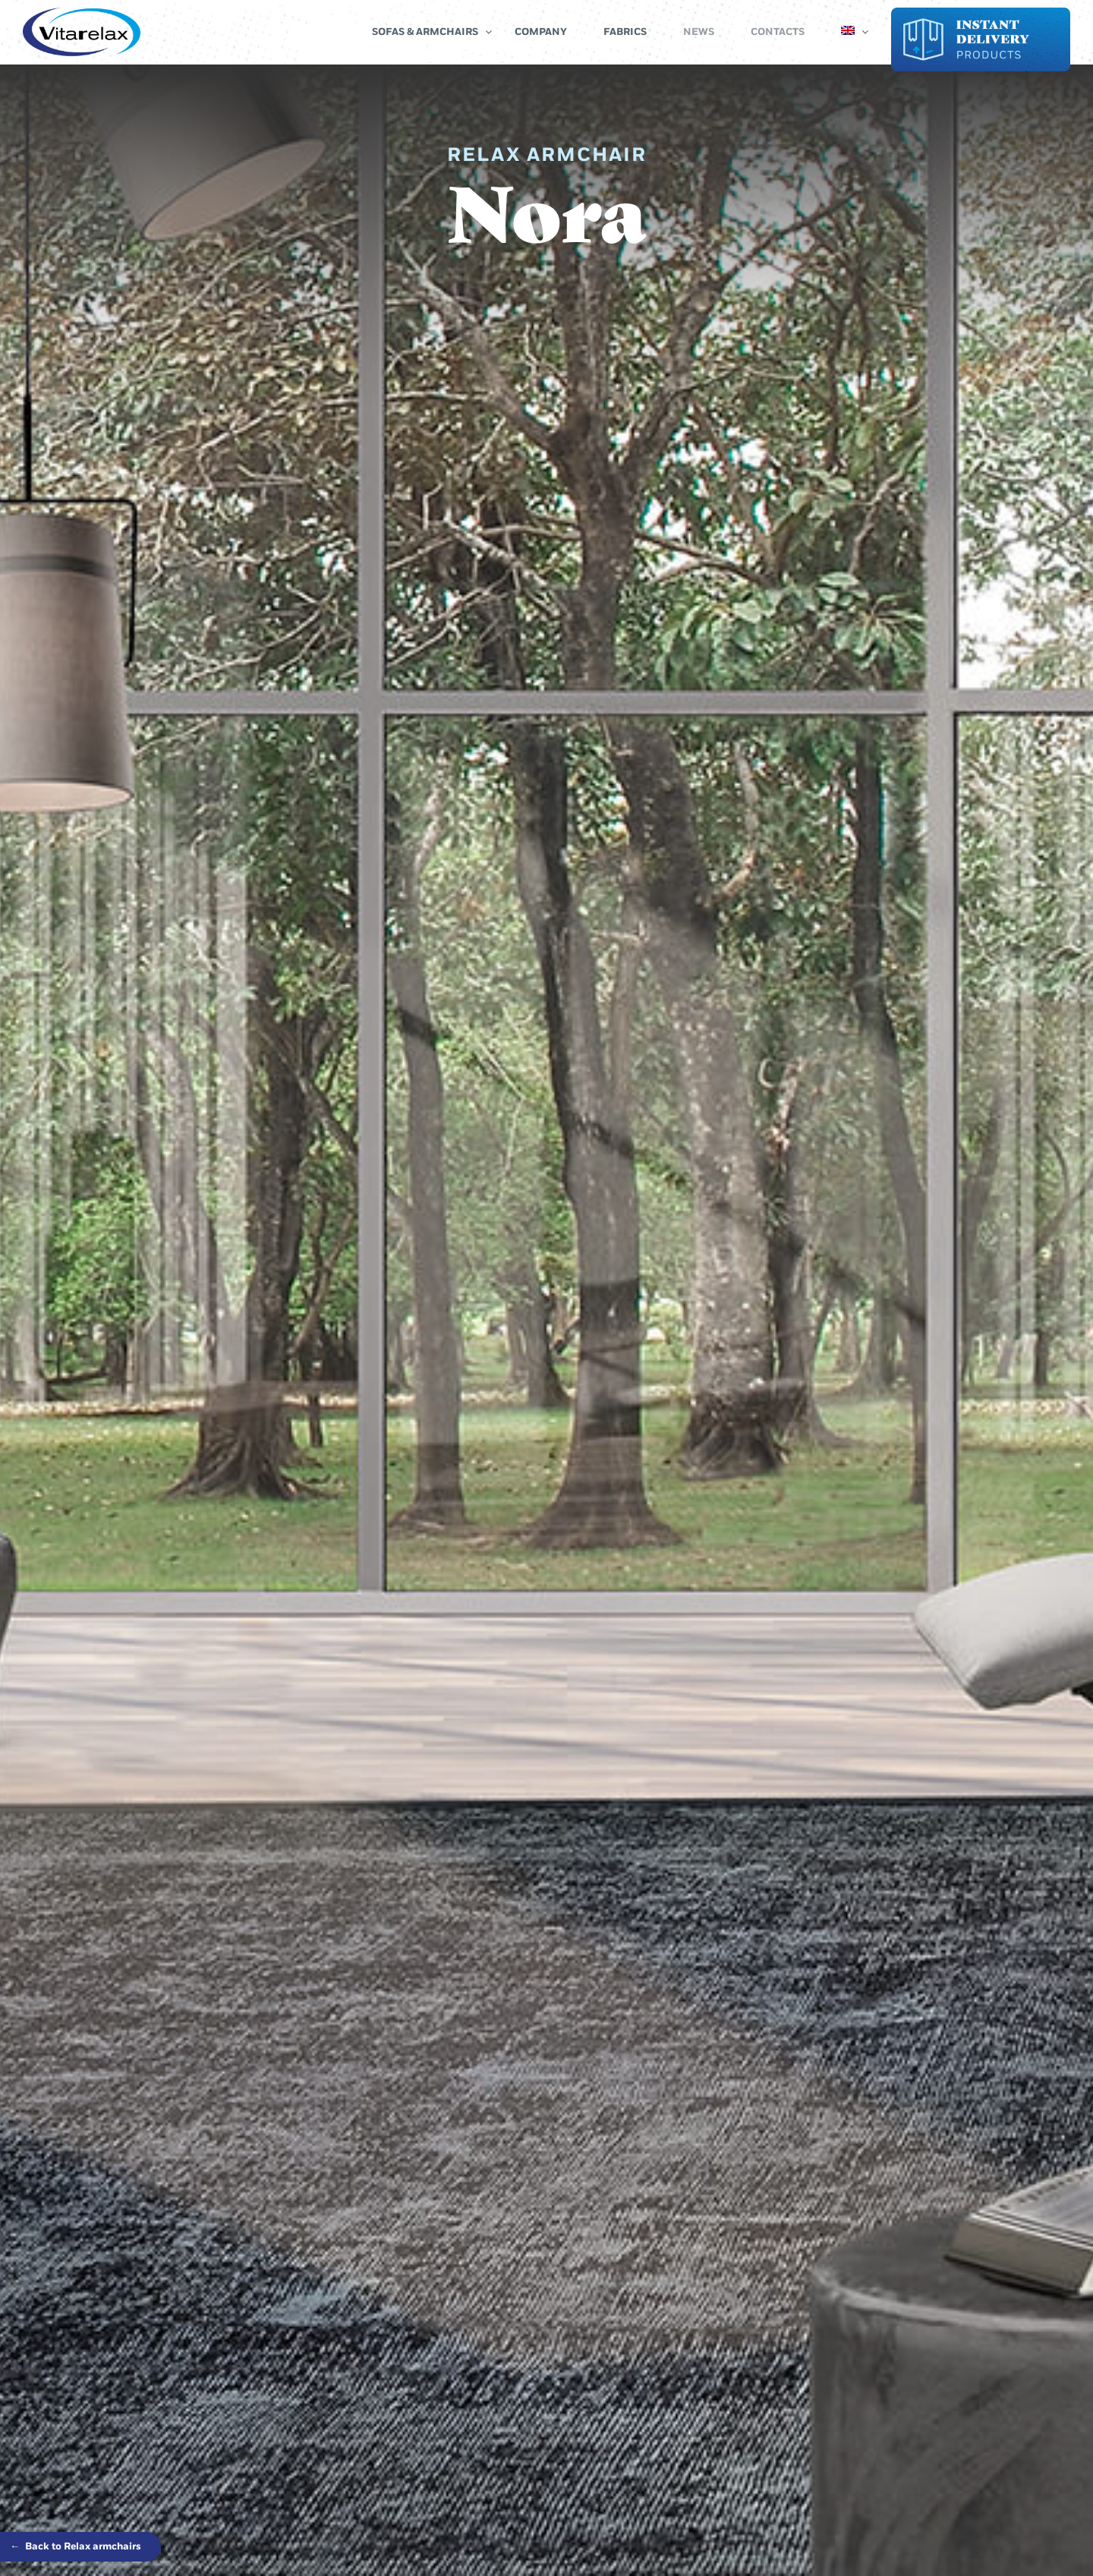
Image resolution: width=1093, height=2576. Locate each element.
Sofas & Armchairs (425, 32)
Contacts (778, 32)
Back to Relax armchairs (75, 2546)
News (698, 32)
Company (541, 32)
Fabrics (625, 32)
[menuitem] (848, 32)
